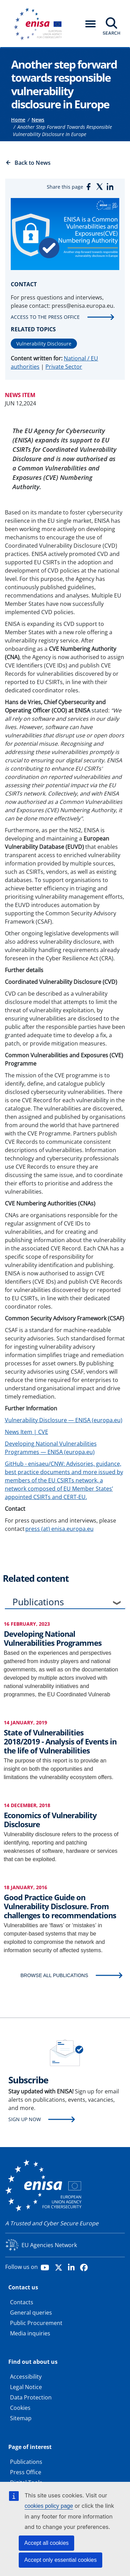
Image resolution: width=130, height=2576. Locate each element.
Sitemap (21, 2418)
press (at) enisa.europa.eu (59, 1529)
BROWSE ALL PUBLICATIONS (54, 1975)
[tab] (65, 1603)
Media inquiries (30, 2333)
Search (111, 32)
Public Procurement (36, 2323)
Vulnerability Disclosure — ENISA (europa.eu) (63, 1420)
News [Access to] (38, 119)
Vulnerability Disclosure (43, 343)
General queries (31, 2312)
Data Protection (31, 2397)
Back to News (33, 163)
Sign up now (24, 2119)
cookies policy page (49, 2506)
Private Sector (63, 366)
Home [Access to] (18, 119)
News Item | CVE (26, 1432)
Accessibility (26, 2376)
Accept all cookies (46, 2543)
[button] (90, 23)
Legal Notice (26, 2387)
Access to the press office (45, 317)
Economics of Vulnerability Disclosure (50, 1819)
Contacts (21, 2302)
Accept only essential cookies (60, 2560)
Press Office (25, 2472)
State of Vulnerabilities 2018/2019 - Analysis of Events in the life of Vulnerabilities (60, 1741)
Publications (38, 1602)
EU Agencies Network (49, 2245)
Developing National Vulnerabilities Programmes (53, 1638)
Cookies (20, 2408)
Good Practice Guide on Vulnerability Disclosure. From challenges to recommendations (60, 1906)
